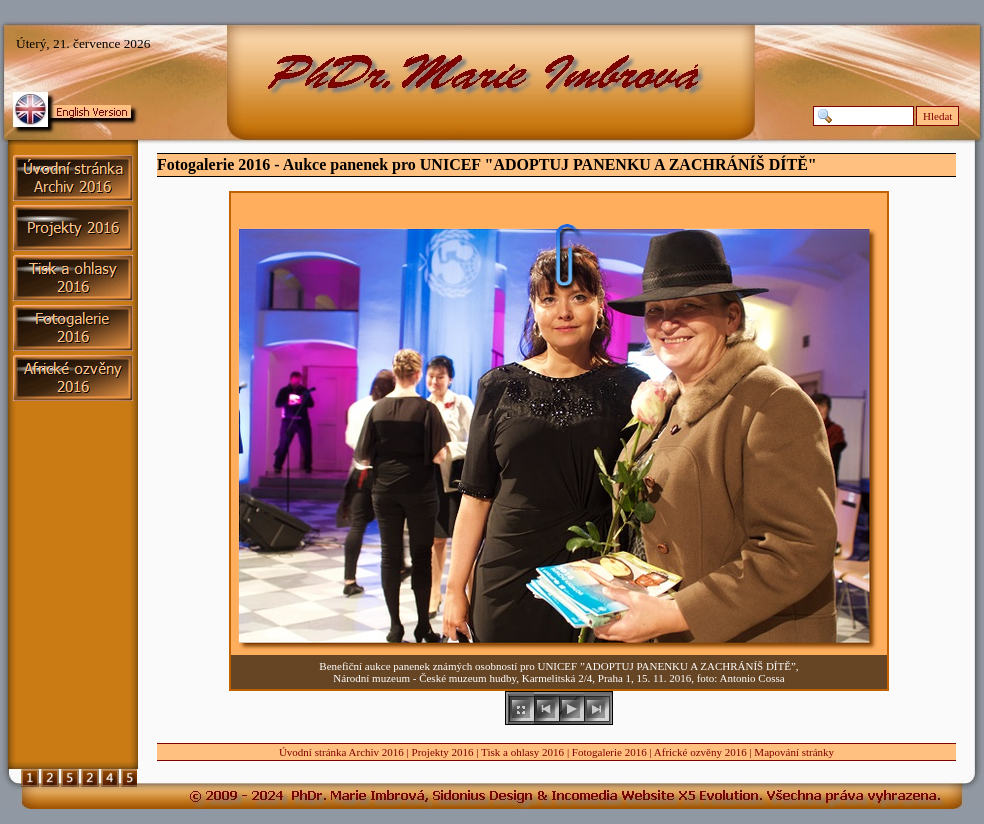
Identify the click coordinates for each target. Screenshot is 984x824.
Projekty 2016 (443, 752)
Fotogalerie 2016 (609, 752)
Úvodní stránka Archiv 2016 (341, 752)
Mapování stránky (794, 752)
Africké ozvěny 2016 (700, 752)
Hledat (937, 116)
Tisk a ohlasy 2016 (522, 752)
